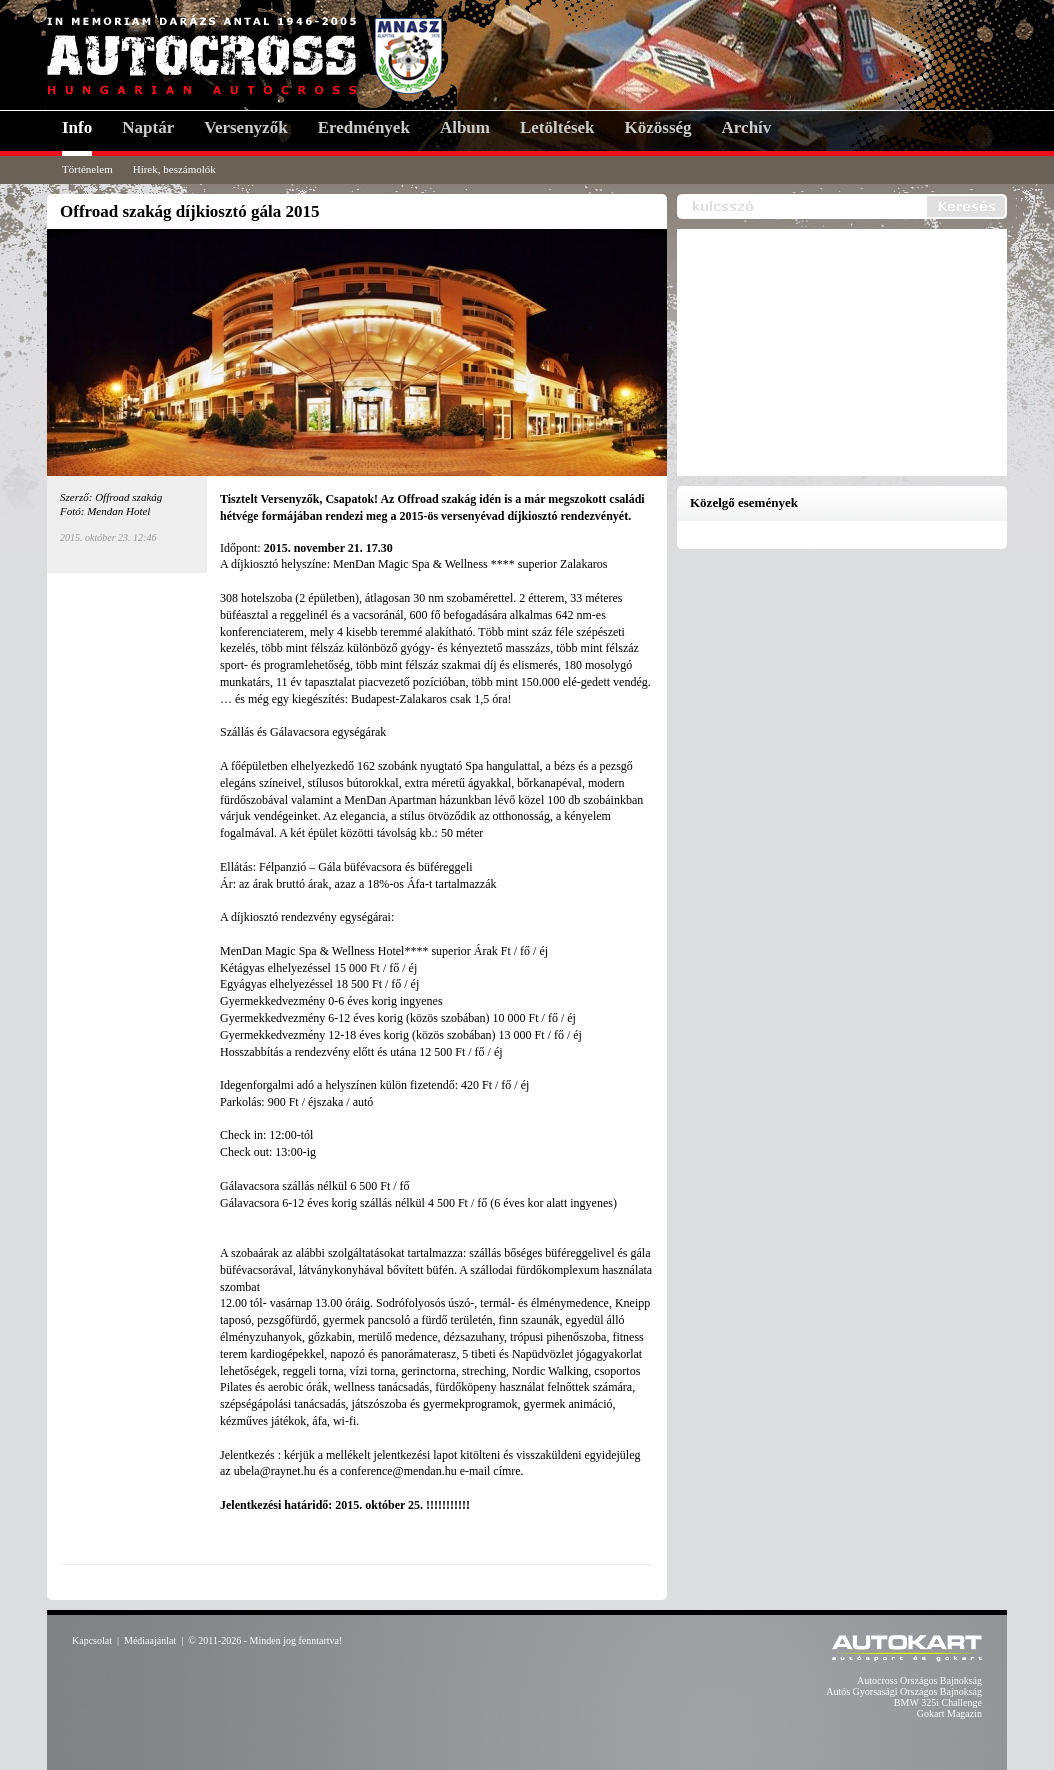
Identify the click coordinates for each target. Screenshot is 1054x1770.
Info (77, 127)
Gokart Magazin (949, 1713)
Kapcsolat (92, 1640)
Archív (747, 127)
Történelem (87, 169)
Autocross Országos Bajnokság (919, 1680)
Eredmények (364, 127)
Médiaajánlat (150, 1640)
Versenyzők (245, 127)
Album (465, 127)
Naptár (148, 127)
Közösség (658, 127)
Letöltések (557, 127)
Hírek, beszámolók (174, 169)
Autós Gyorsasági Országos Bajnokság (904, 1691)
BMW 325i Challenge (938, 1702)
